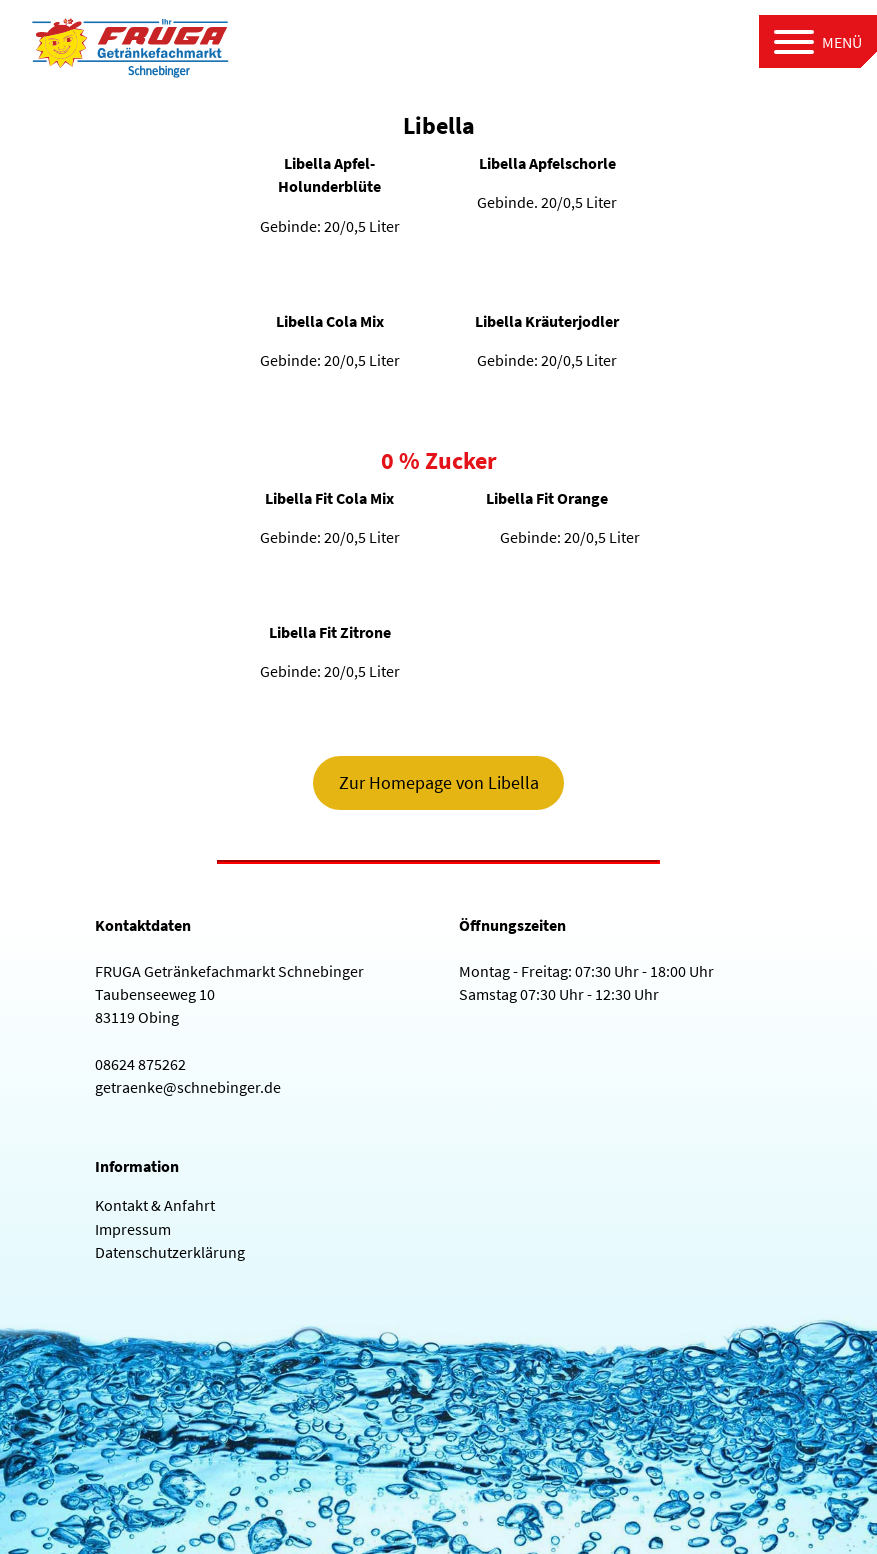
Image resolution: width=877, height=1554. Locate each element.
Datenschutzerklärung (170, 1252)
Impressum (133, 1229)
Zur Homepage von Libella (439, 782)
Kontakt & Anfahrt (155, 1205)
